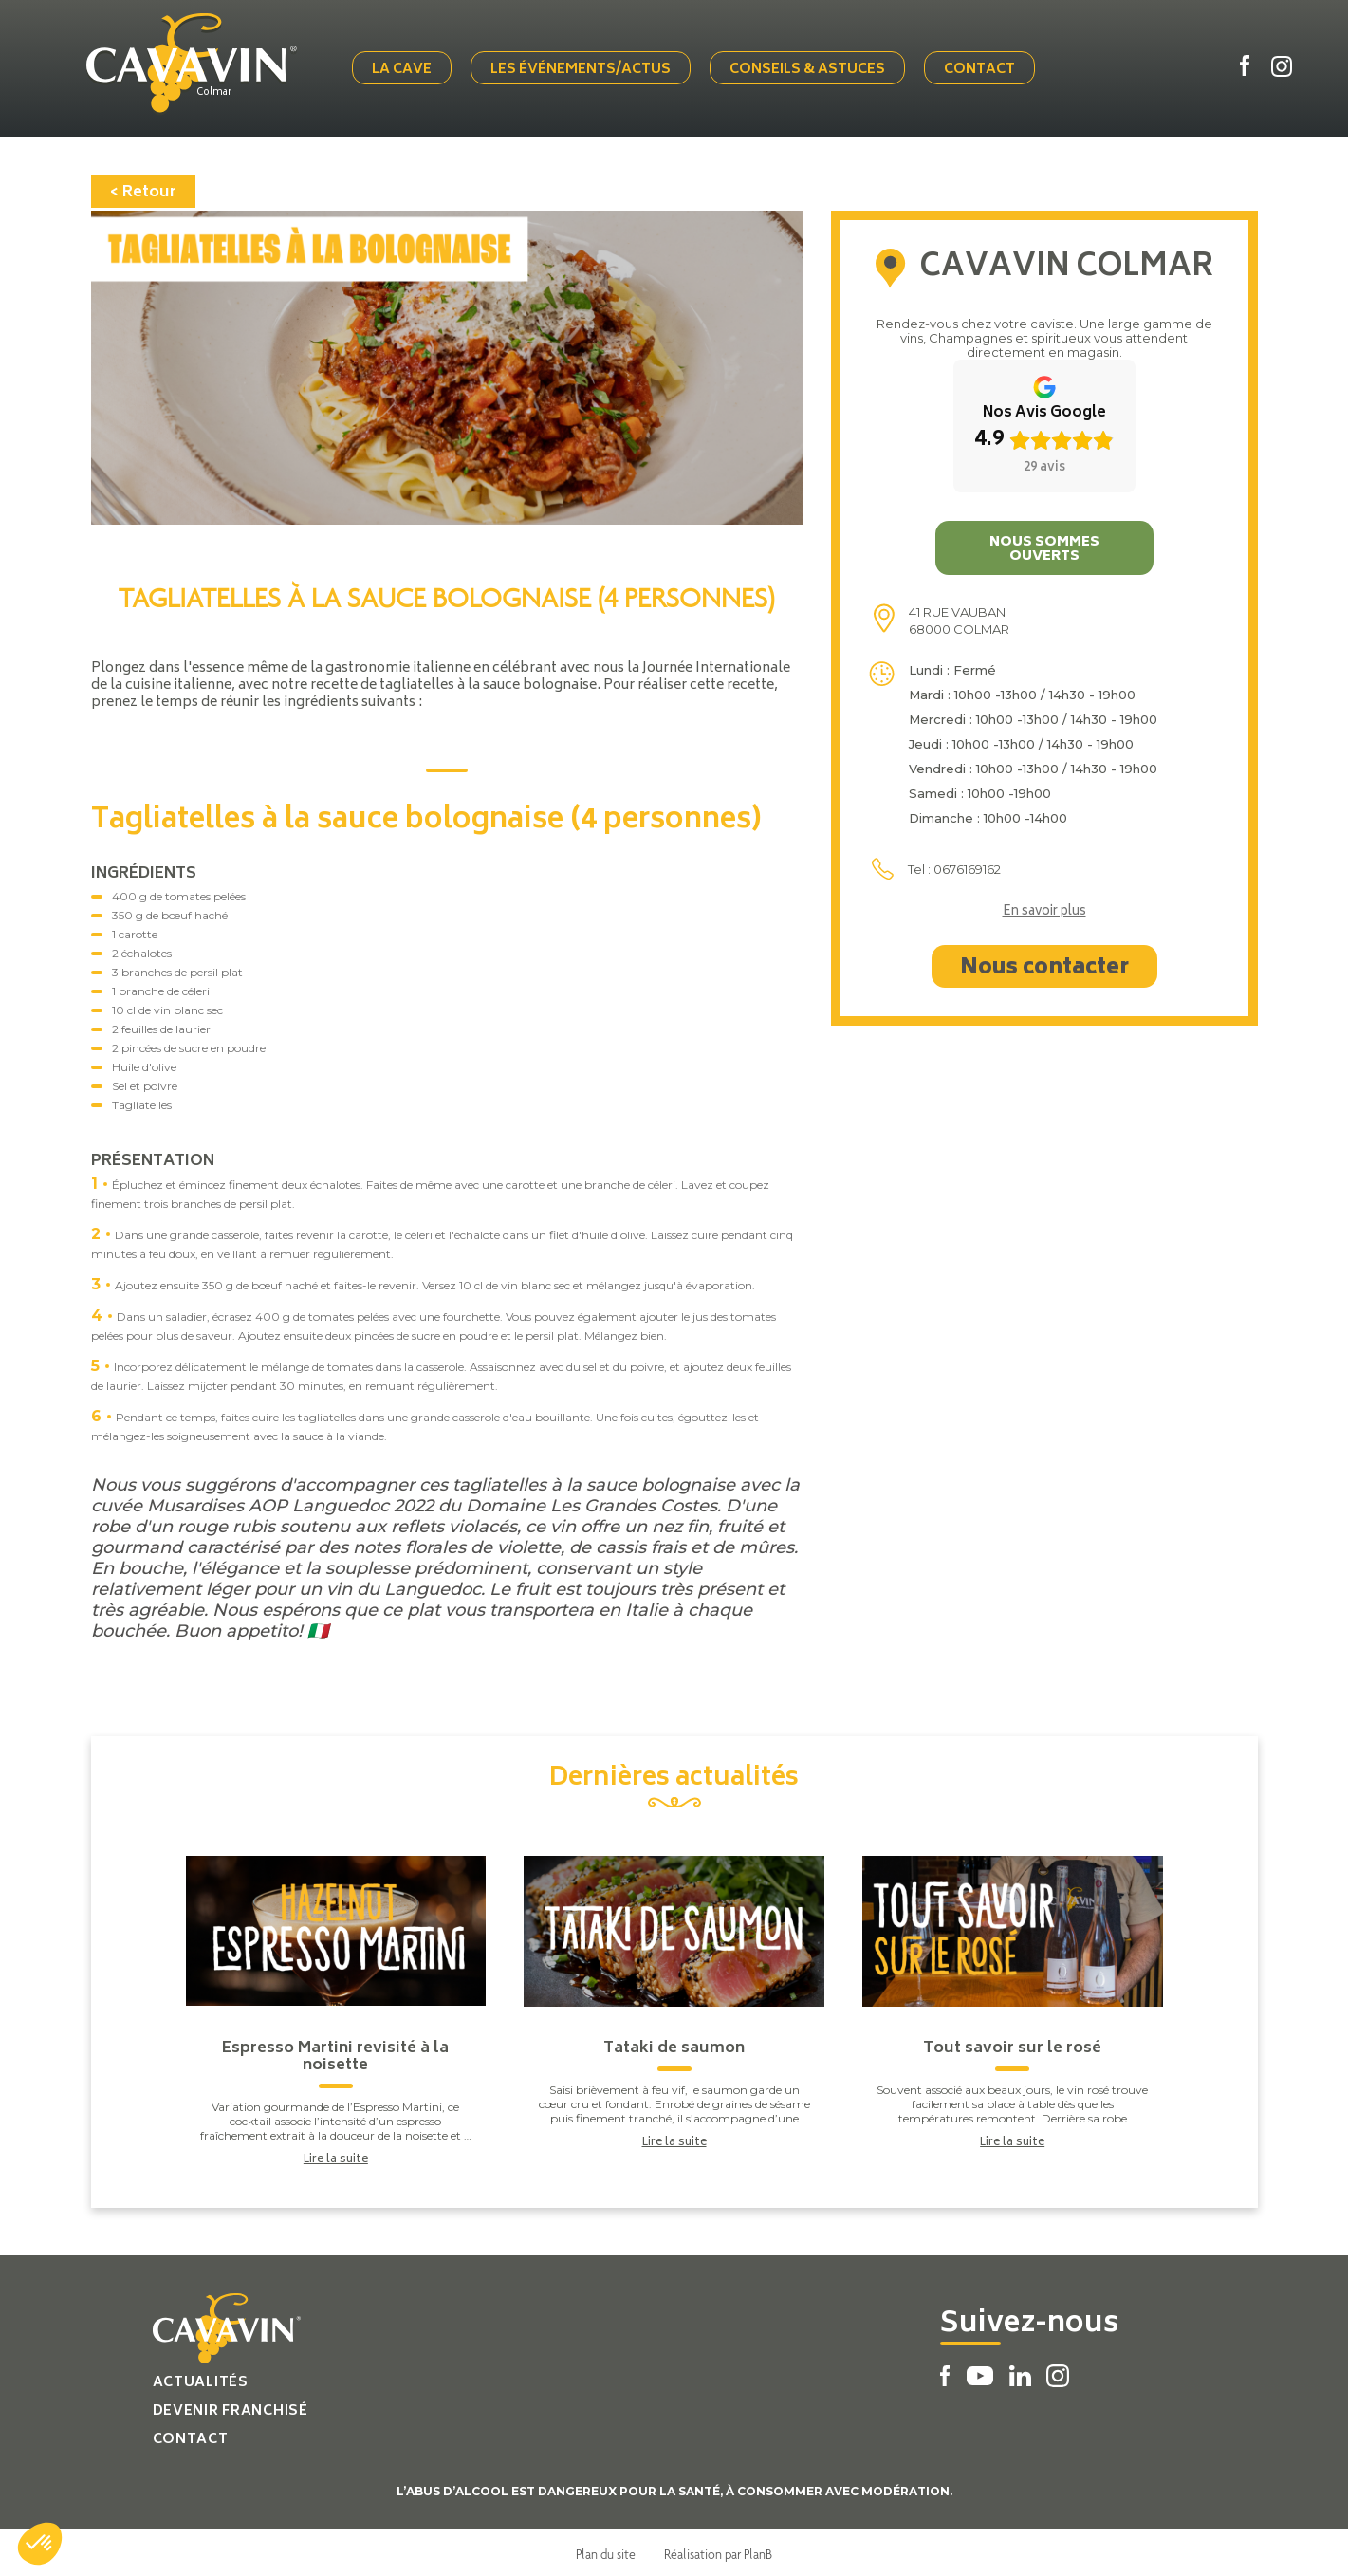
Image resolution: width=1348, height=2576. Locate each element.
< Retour (143, 189)
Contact (983, 69)
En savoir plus (1044, 908)
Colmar (221, 92)
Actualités (201, 2379)
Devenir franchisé (230, 2407)
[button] (40, 2544)
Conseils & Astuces (811, 69)
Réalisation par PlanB (718, 2550)
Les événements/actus (584, 69)
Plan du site (606, 2550)
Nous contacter (1044, 965)
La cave (405, 69)
